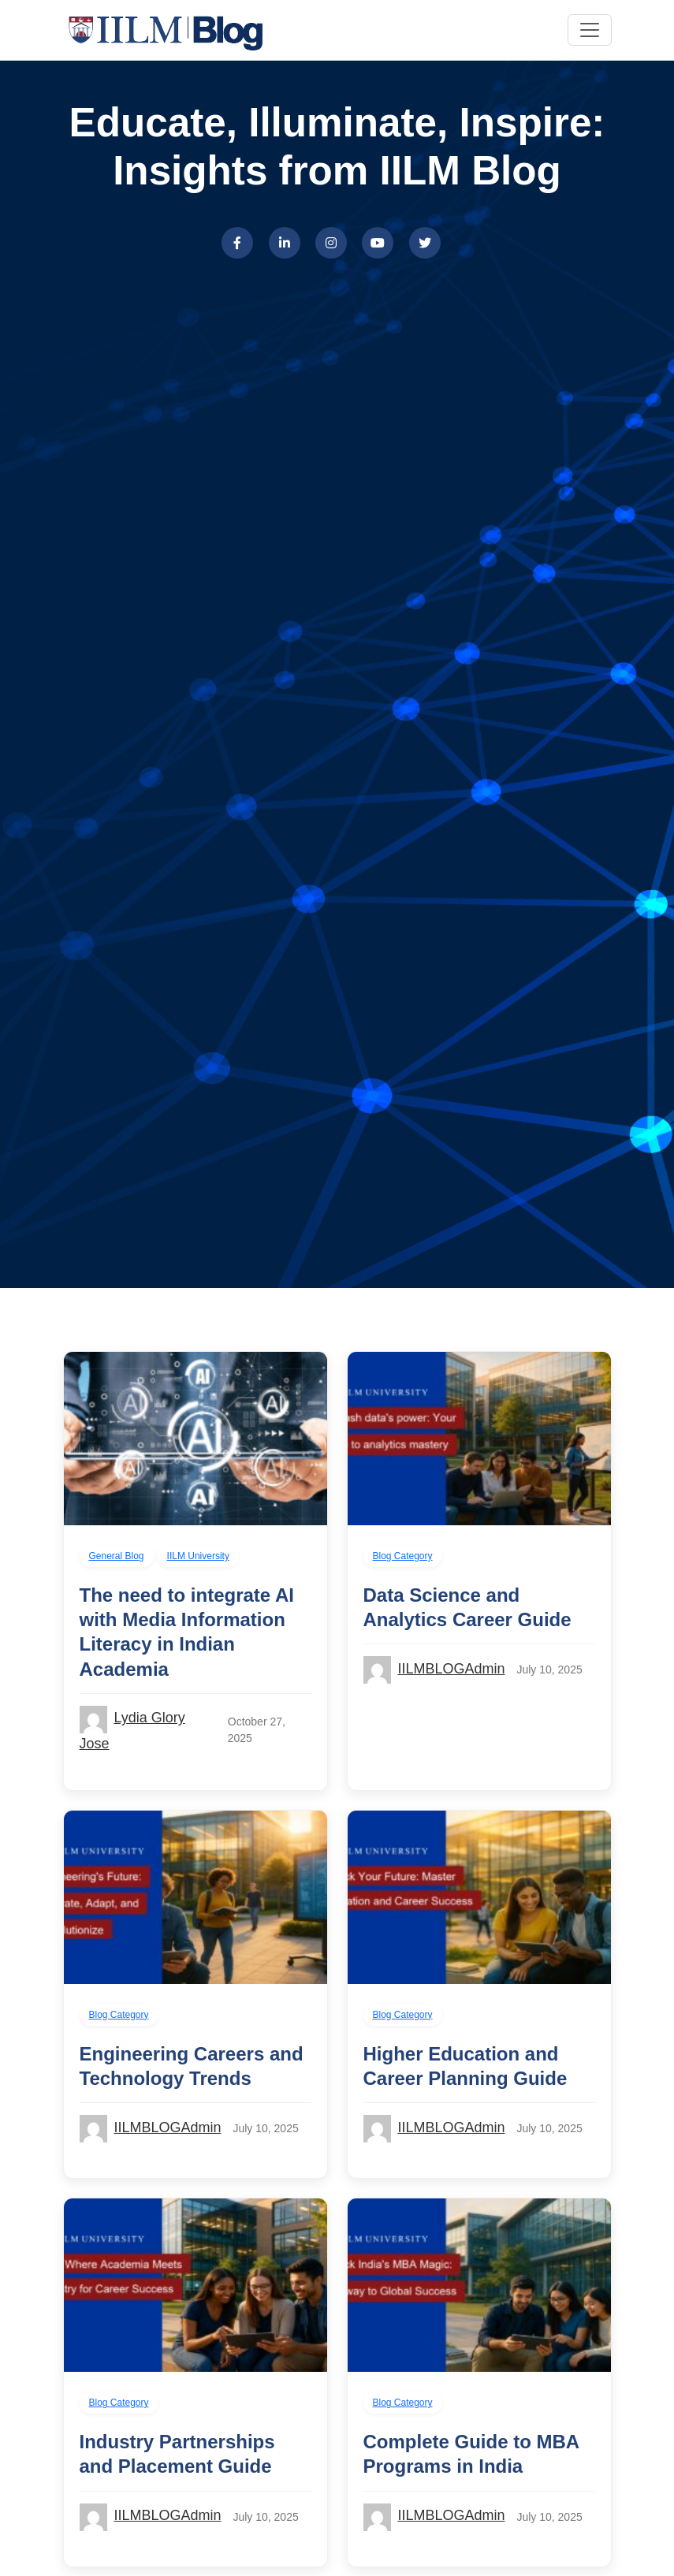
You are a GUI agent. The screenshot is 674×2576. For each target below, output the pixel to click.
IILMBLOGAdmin (451, 1669)
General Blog (116, 1556)
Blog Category (403, 1556)
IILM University (198, 1556)
